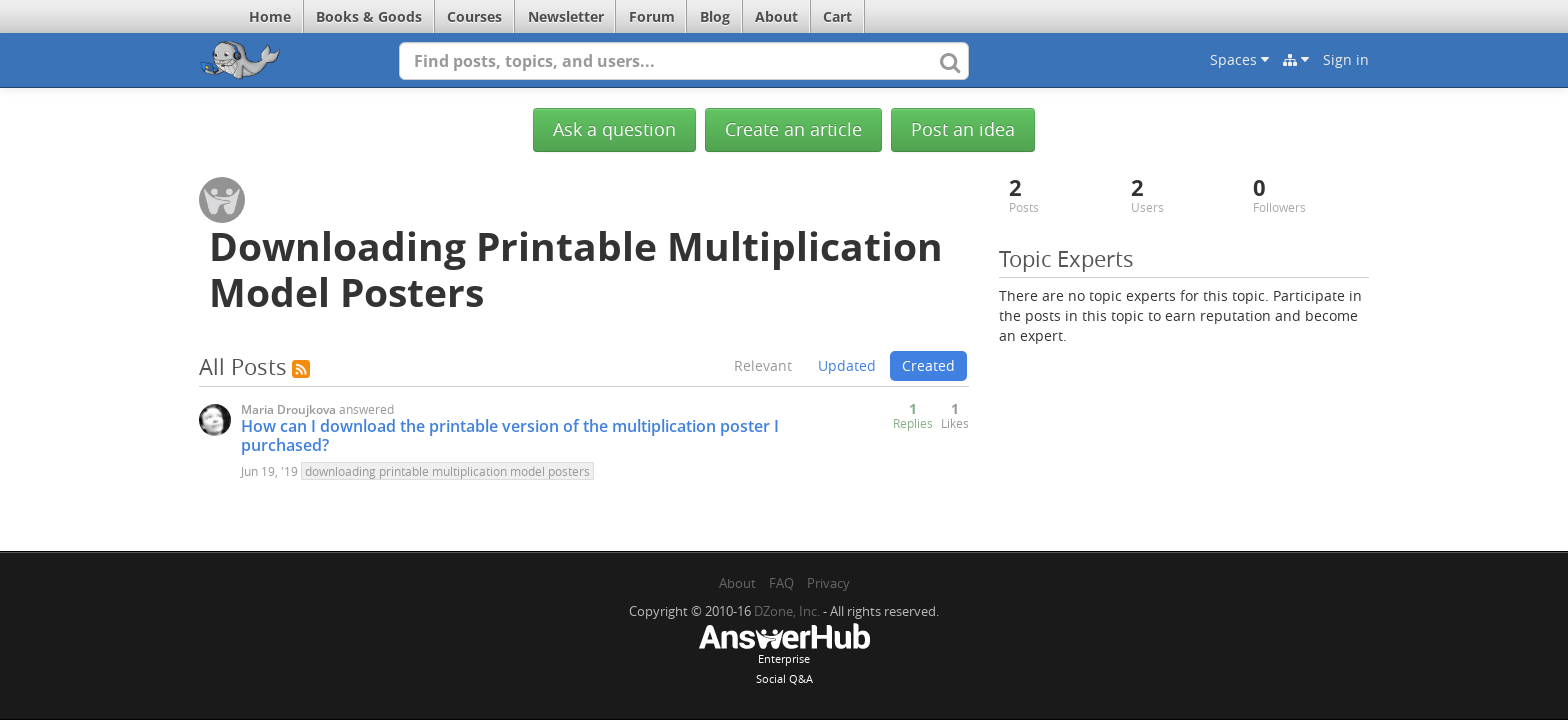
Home (270, 16)
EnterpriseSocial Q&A (784, 656)
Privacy (828, 583)
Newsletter (566, 16)
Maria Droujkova (288, 409)
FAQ (781, 583)
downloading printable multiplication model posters (447, 471)
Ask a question (614, 129)
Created (928, 365)
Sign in (1346, 59)
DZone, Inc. (787, 611)
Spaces (1239, 59)
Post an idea (963, 129)
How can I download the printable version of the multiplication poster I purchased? (510, 435)
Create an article (793, 129)
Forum (652, 16)
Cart (837, 16)
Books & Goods (369, 16)
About (776, 16)
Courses (474, 16)
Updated (847, 365)
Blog (715, 16)
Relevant (763, 365)
